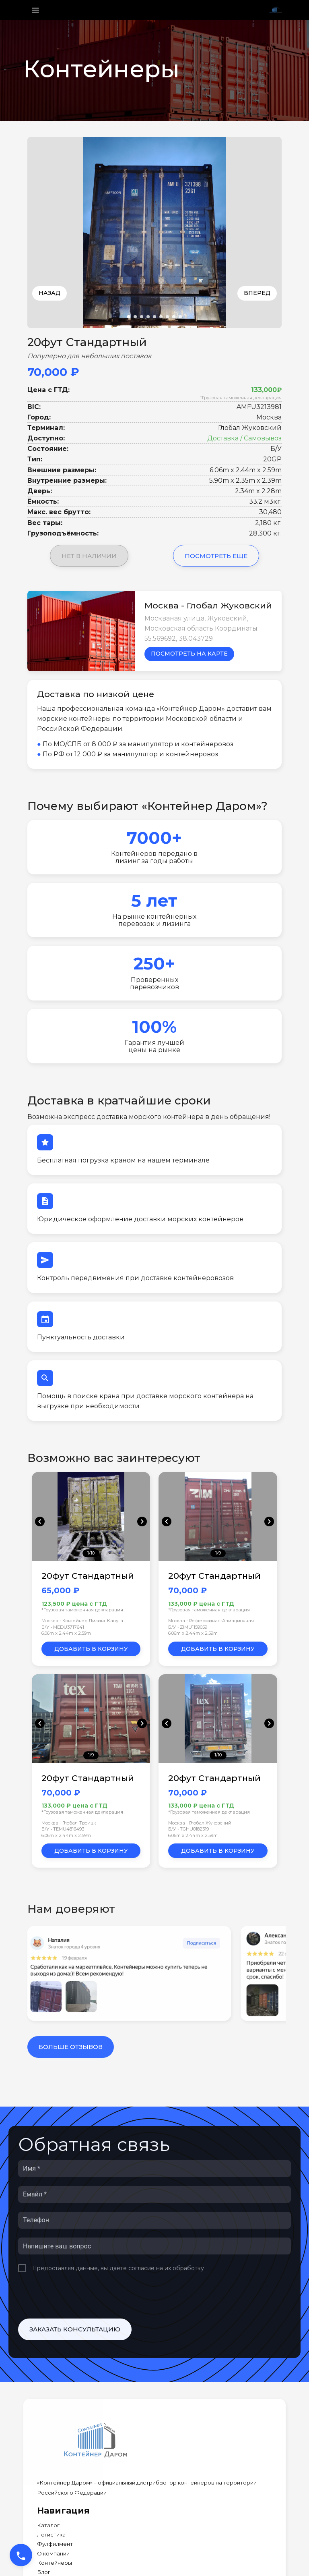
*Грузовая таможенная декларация (241, 398)
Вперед (257, 293)
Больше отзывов (71, 2047)
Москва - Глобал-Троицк (68, 1823)
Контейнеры (54, 2563)
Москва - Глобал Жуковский (199, 1823)
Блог (43, 2572)
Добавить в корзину (91, 1648)
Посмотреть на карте (189, 653)
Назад (49, 293)
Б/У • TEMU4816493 (62, 1829)
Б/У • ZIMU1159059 (187, 1627)
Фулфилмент (55, 2544)
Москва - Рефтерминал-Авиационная (211, 1620)
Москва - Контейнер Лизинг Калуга (82, 1620)
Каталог (48, 2525)
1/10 (91, 1553)
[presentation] (79, 2295)
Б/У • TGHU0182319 (188, 1829)
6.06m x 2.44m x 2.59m (66, 1633)
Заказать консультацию (74, 2329)
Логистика (51, 2534)
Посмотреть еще (216, 556)
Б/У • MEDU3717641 (62, 1627)
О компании (53, 2553)
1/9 (218, 1553)
